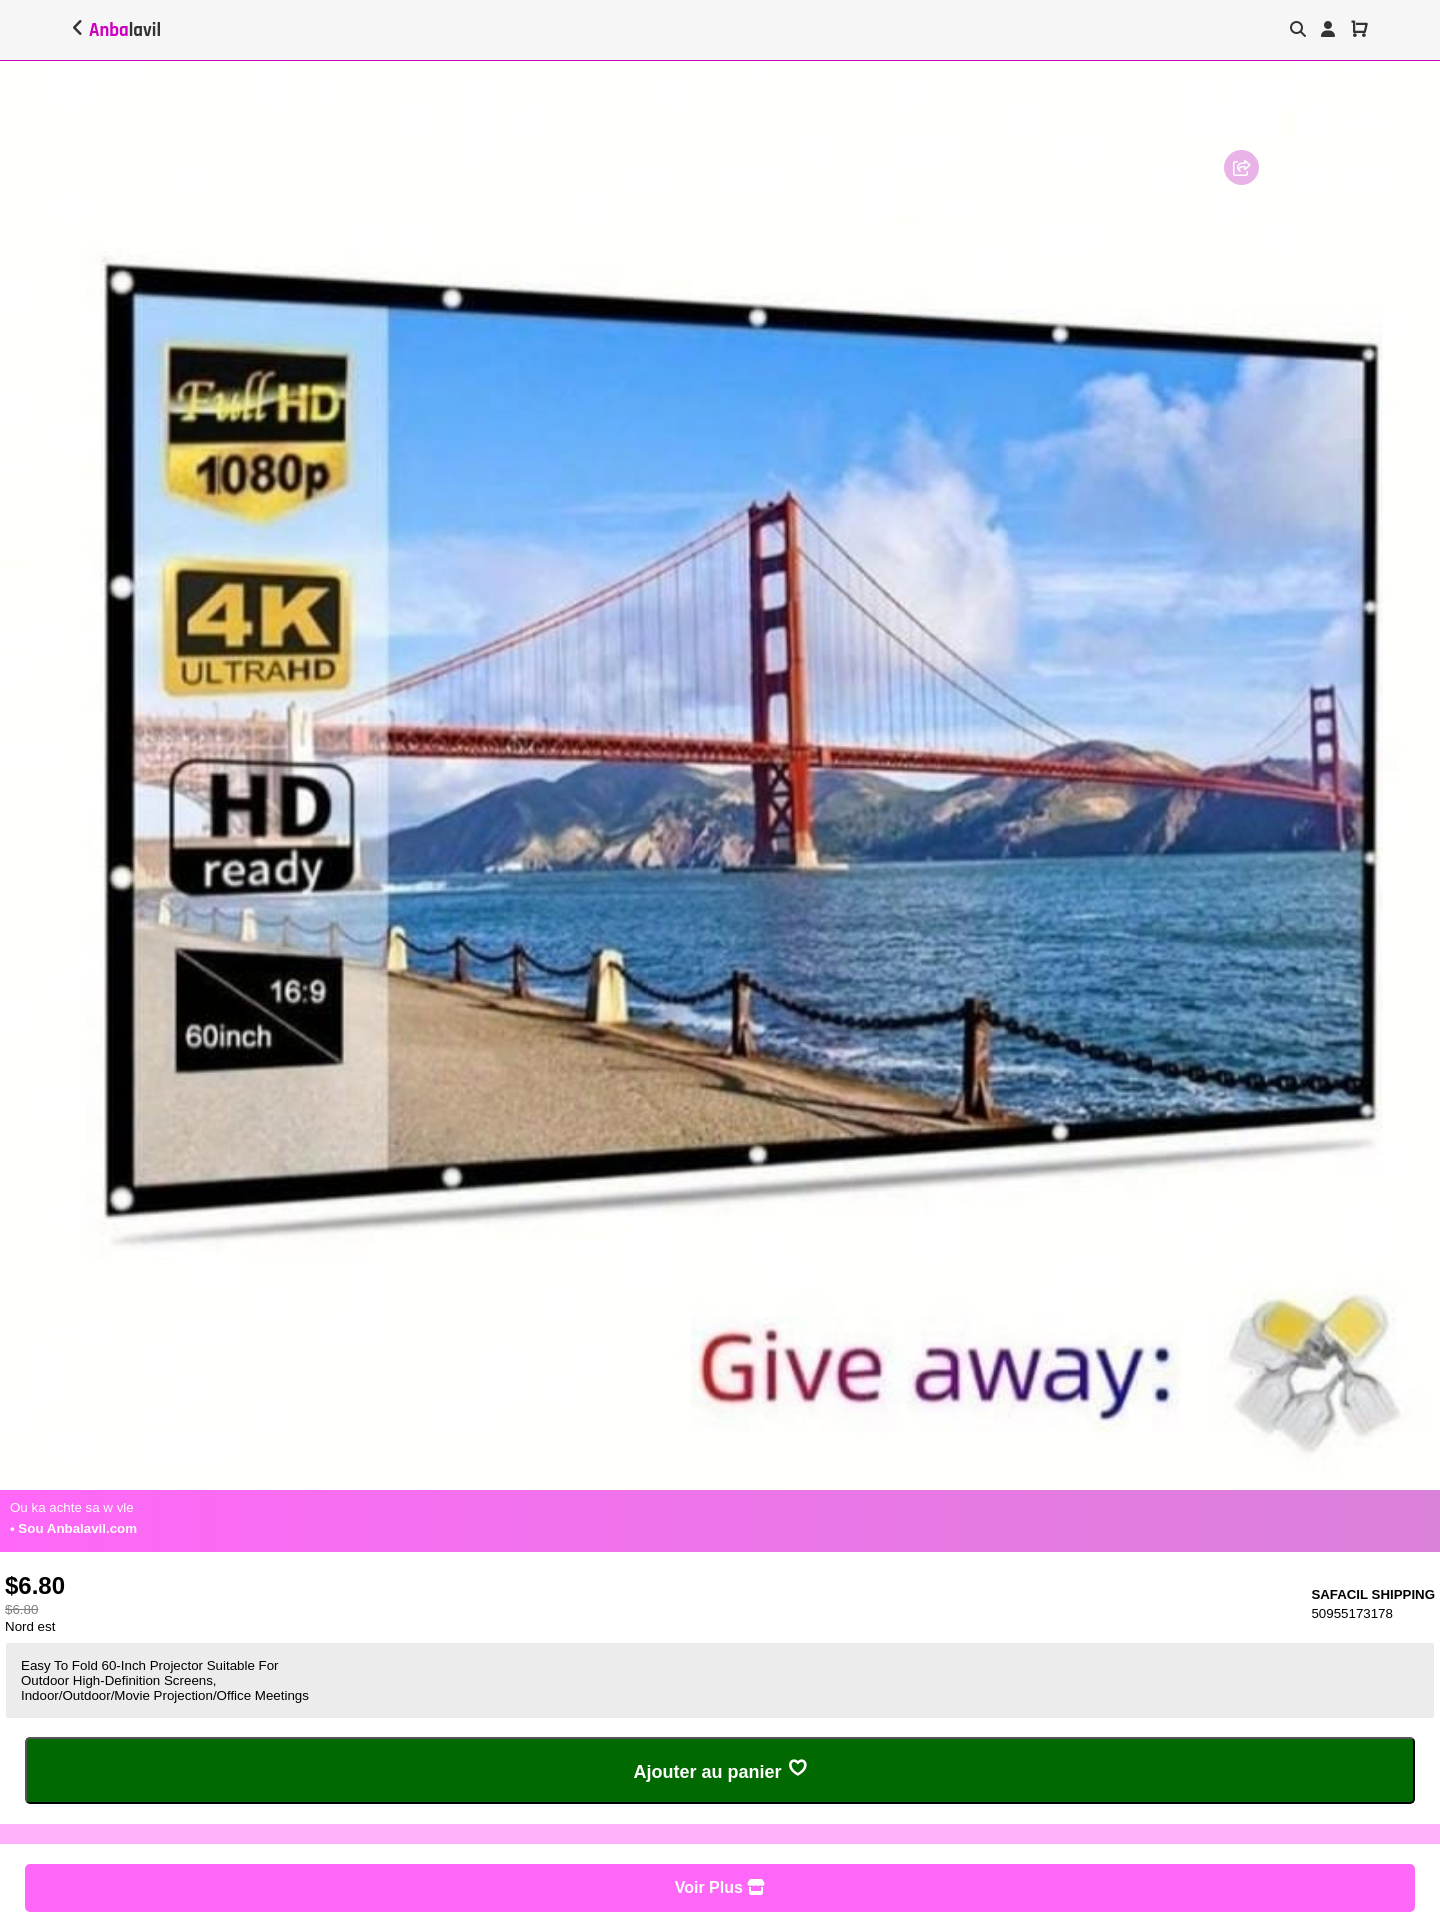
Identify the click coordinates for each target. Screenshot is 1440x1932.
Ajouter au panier (719, 1770)
